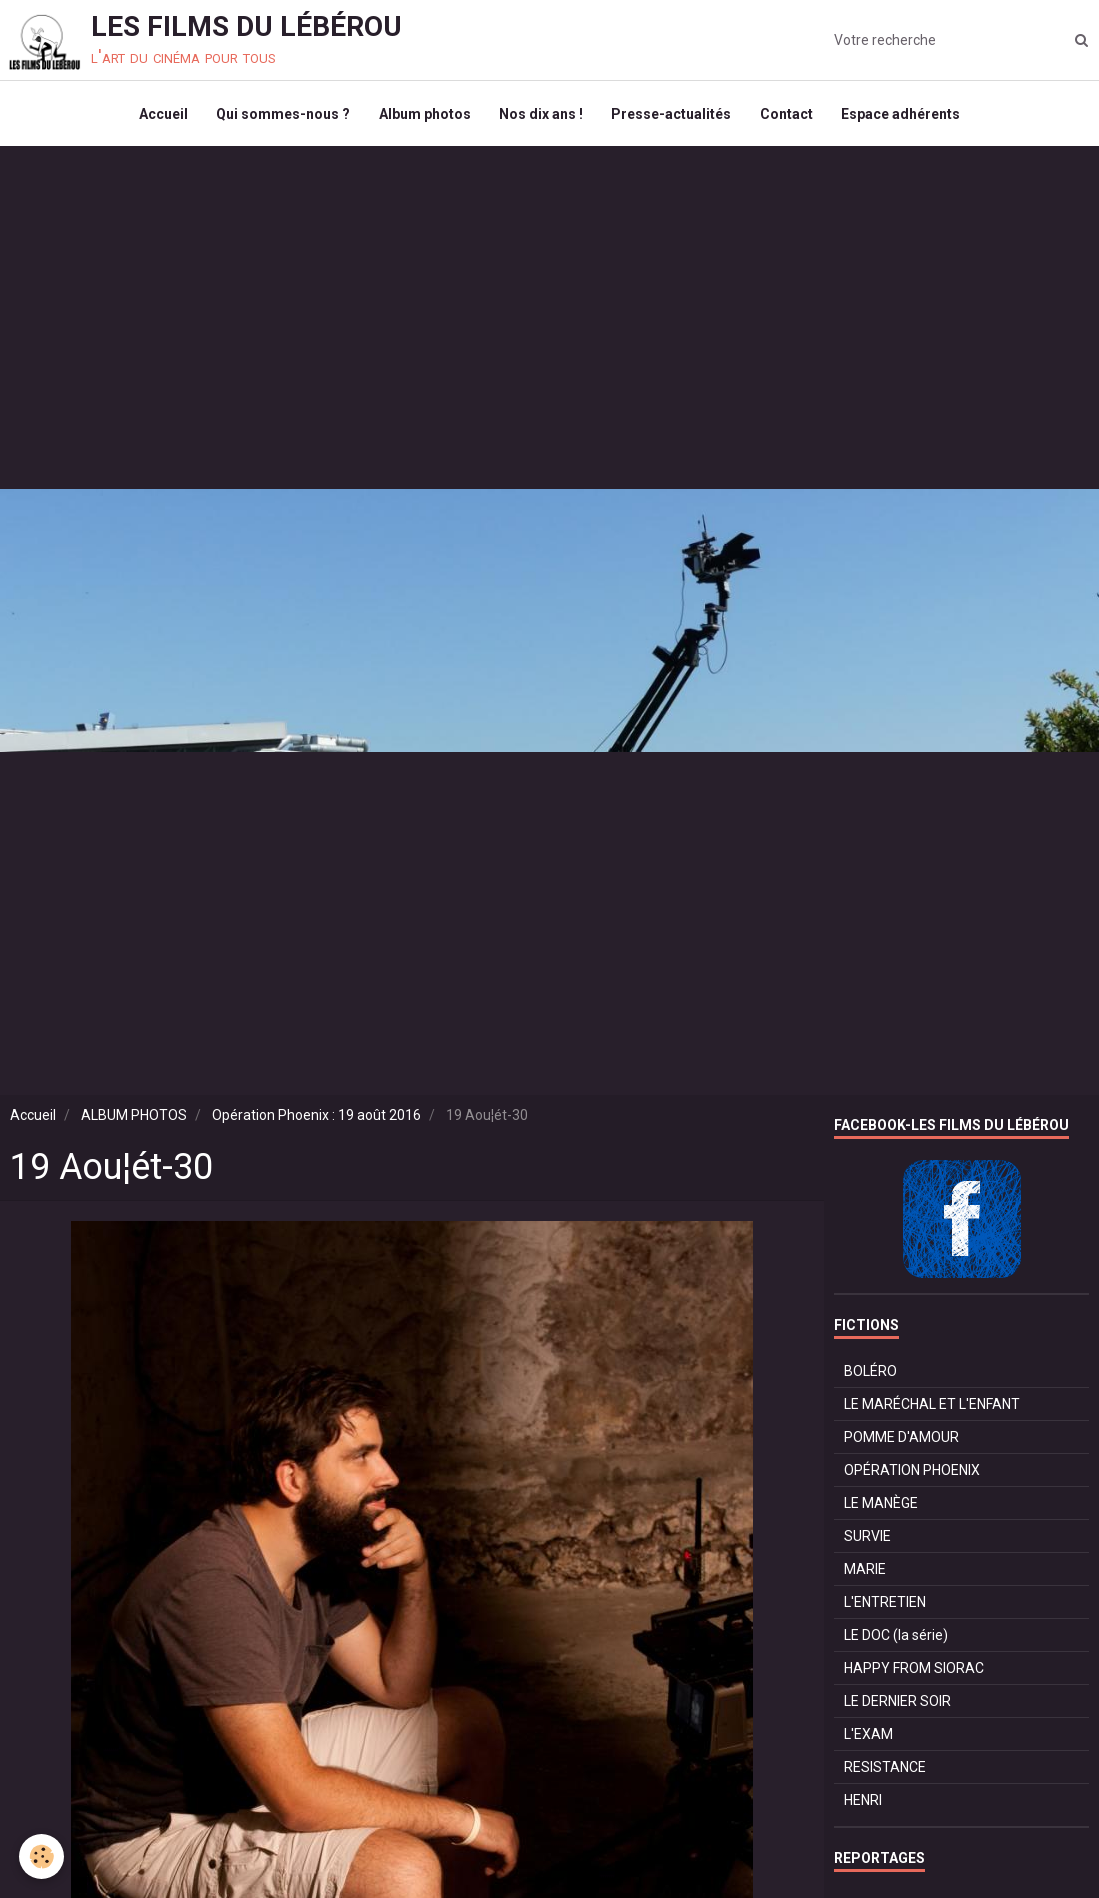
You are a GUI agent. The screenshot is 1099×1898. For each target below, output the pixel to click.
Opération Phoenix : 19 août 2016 (316, 1120)
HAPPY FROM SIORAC (914, 1673)
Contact (789, 116)
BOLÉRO (870, 1376)
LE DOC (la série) (896, 1640)
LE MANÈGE (881, 1508)
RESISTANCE (885, 1772)
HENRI (863, 1805)
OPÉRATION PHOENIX (912, 1475)
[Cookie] (42, 1856)
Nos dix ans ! (541, 116)
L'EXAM (868, 1739)
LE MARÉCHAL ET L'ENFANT (932, 1409)
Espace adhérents (905, 116)
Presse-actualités (673, 116)
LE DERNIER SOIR (897, 1706)
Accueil (158, 116)
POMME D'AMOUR (901, 1442)
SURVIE (867, 1541)
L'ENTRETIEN (885, 1607)
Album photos (423, 116)
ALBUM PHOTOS (134, 1120)
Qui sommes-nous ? (280, 116)
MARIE (865, 1574)
